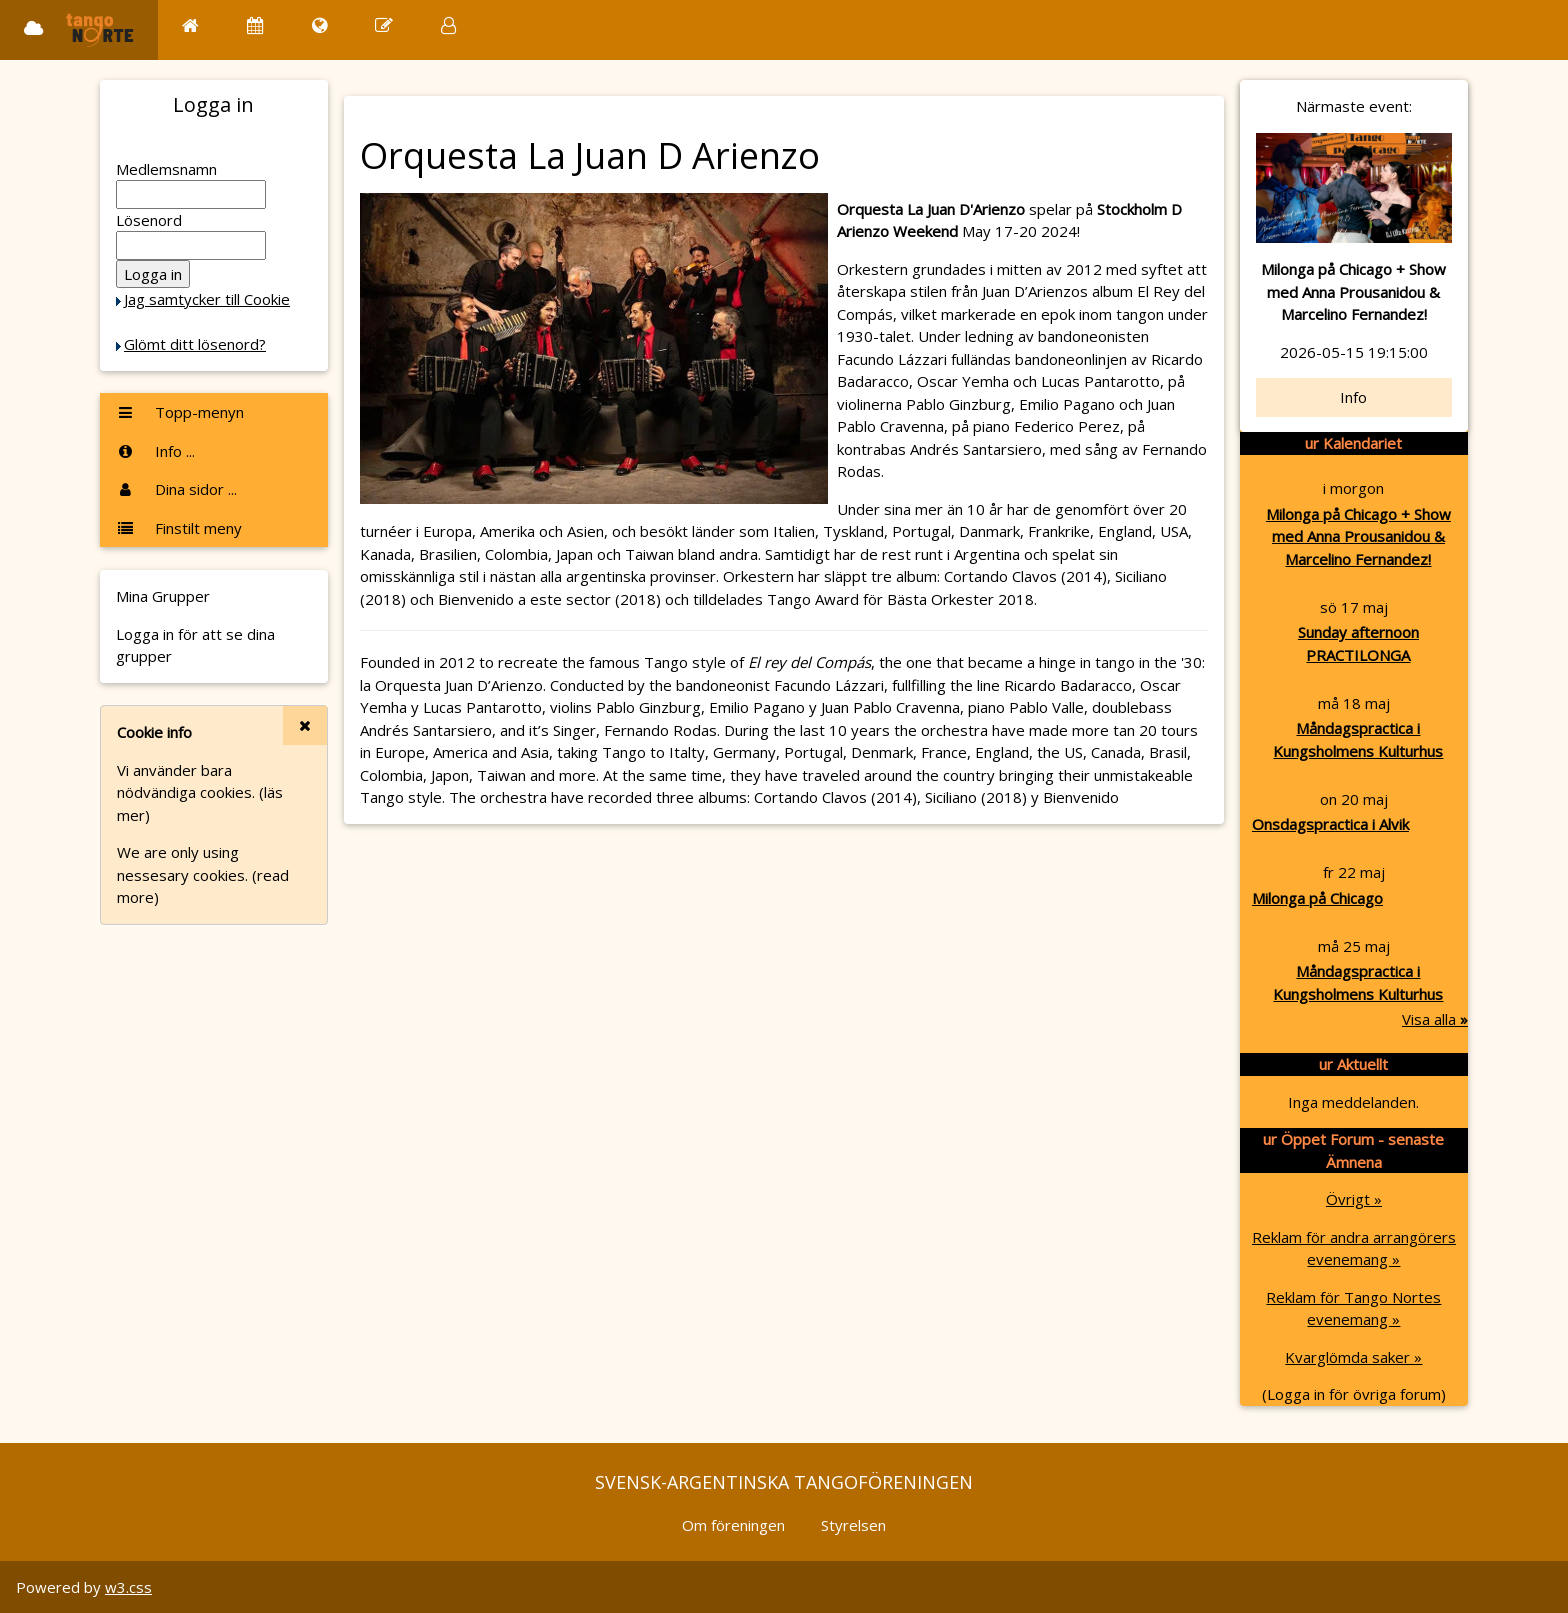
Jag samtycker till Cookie (207, 299)
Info (1353, 397)
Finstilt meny (179, 528)
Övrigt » (1354, 1199)
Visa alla (1435, 1019)
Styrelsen (853, 1525)
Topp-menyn (180, 412)
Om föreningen (733, 1525)
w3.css (128, 1587)
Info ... (155, 451)
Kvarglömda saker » (1353, 1357)
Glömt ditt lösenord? (195, 344)
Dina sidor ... (176, 489)
